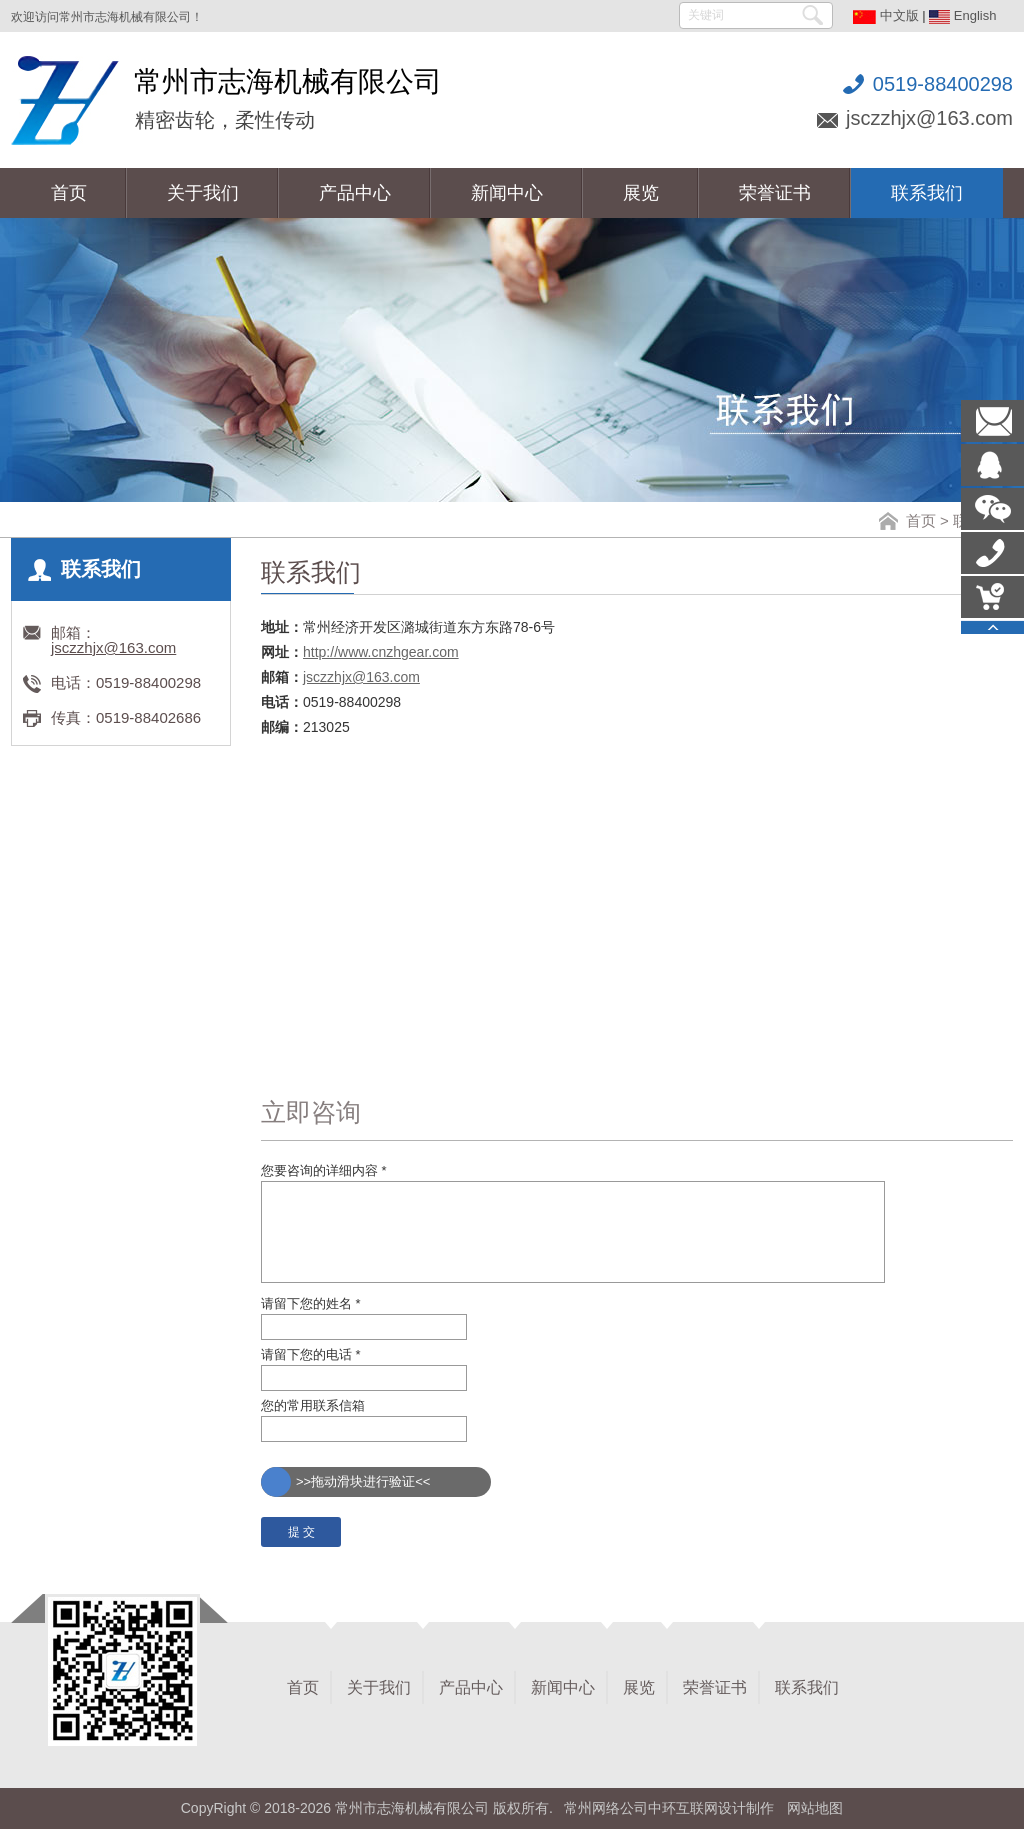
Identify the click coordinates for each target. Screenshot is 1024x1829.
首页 (921, 520)
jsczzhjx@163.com (929, 118)
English (962, 15)
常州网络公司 (606, 1808)
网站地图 (815, 1808)
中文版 (886, 15)
